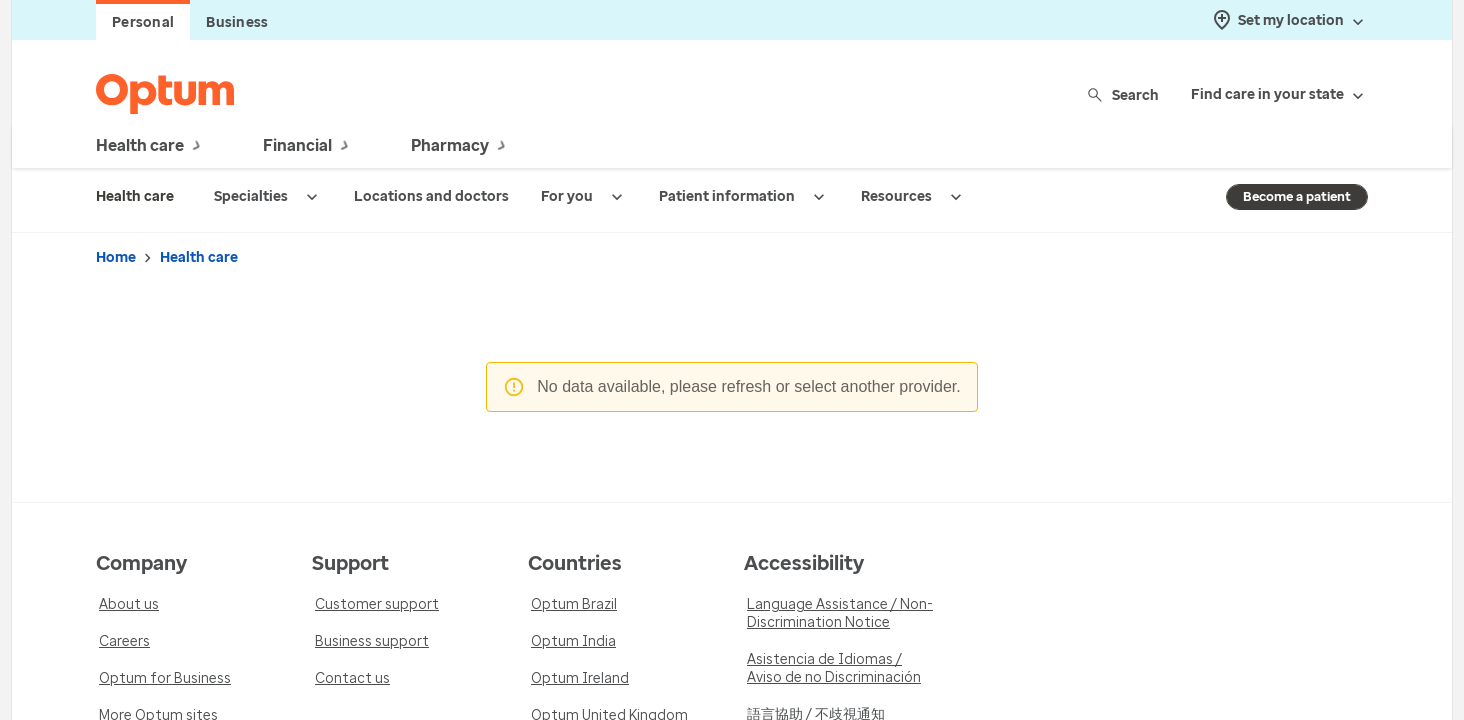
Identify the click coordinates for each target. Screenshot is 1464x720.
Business (237, 22)
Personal (143, 22)
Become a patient (1297, 196)
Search (1124, 94)
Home (116, 257)
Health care (199, 257)
